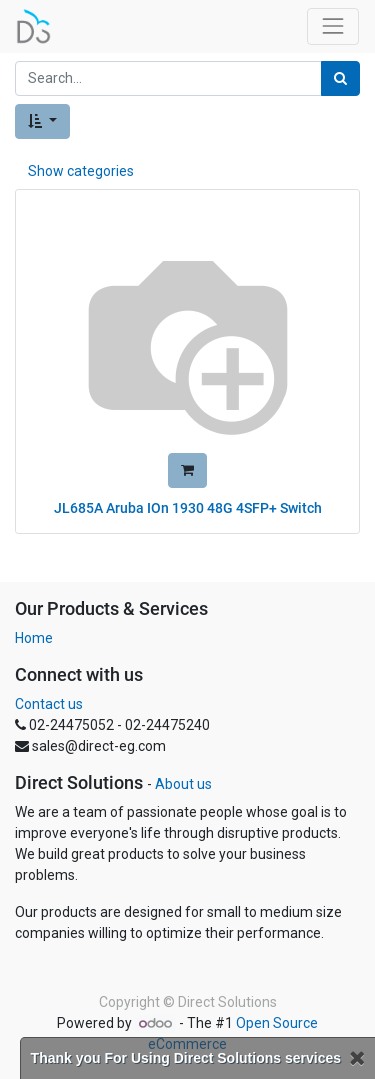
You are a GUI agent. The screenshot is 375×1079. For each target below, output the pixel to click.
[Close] (357, 1058)
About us (183, 784)
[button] (42, 121)
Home (34, 638)
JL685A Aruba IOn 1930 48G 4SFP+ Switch (188, 508)
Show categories (81, 171)
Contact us (49, 704)
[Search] (340, 78)
